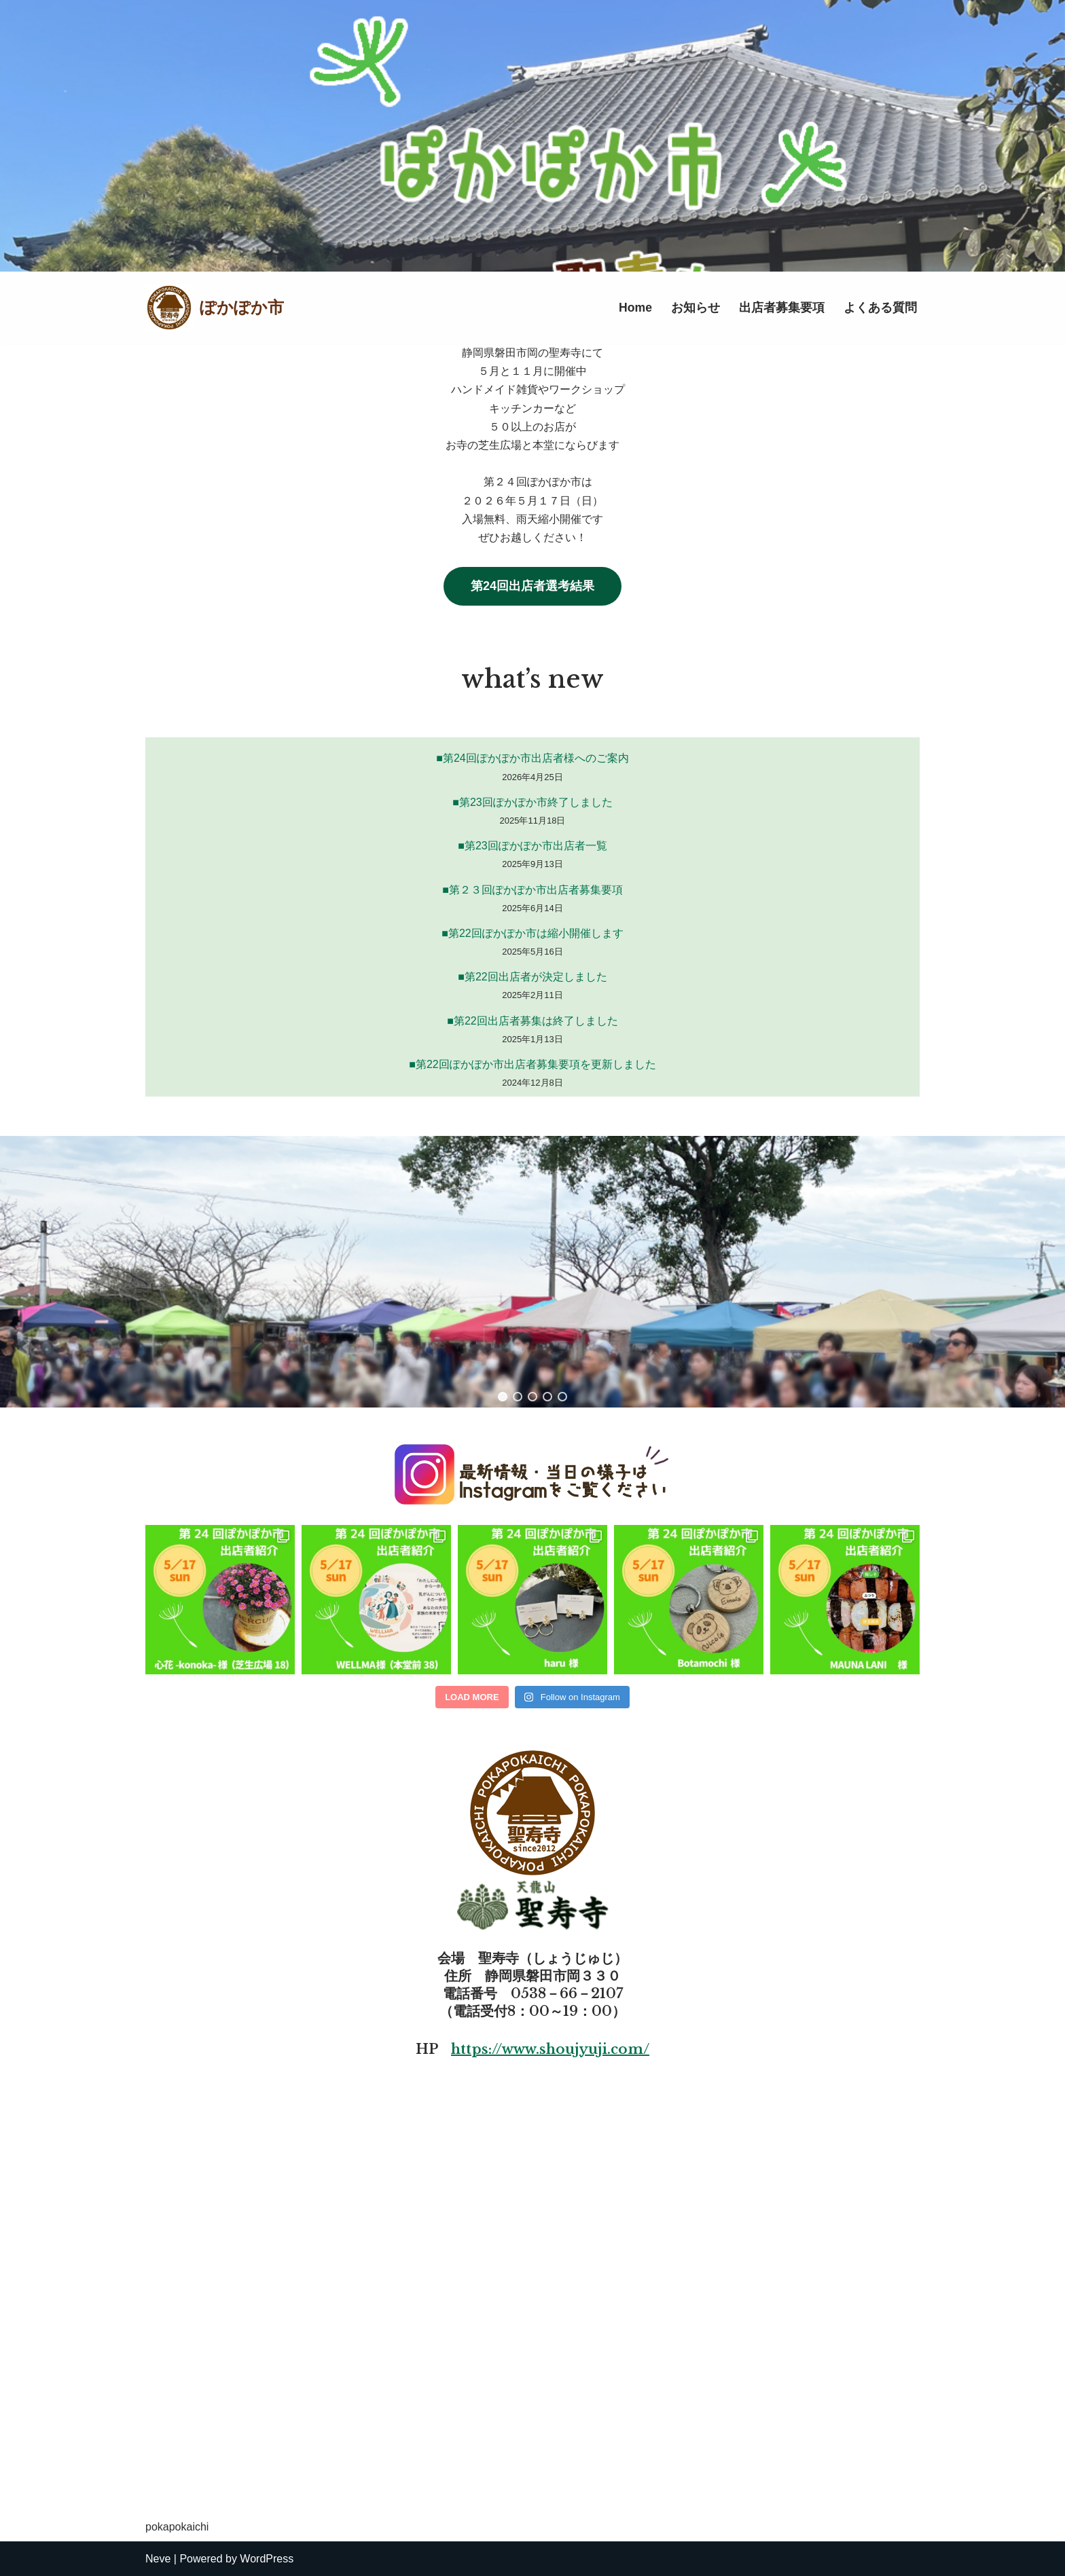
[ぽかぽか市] (214, 307)
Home (635, 307)
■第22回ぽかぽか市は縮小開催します (532, 933)
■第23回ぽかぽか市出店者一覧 (532, 845)
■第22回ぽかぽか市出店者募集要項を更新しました (532, 1064)
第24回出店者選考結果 (532, 586)
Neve (157, 2558)
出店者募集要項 (782, 307)
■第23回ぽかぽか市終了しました (532, 802)
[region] (532, 1271)
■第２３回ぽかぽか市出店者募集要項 (532, 890)
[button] (502, 1396)
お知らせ (695, 307)
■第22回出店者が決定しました (532, 976)
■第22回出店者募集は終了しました (532, 1021)
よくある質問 (880, 307)
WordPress (266, 2558)
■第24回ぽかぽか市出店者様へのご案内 (532, 758)
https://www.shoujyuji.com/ (550, 2049)
